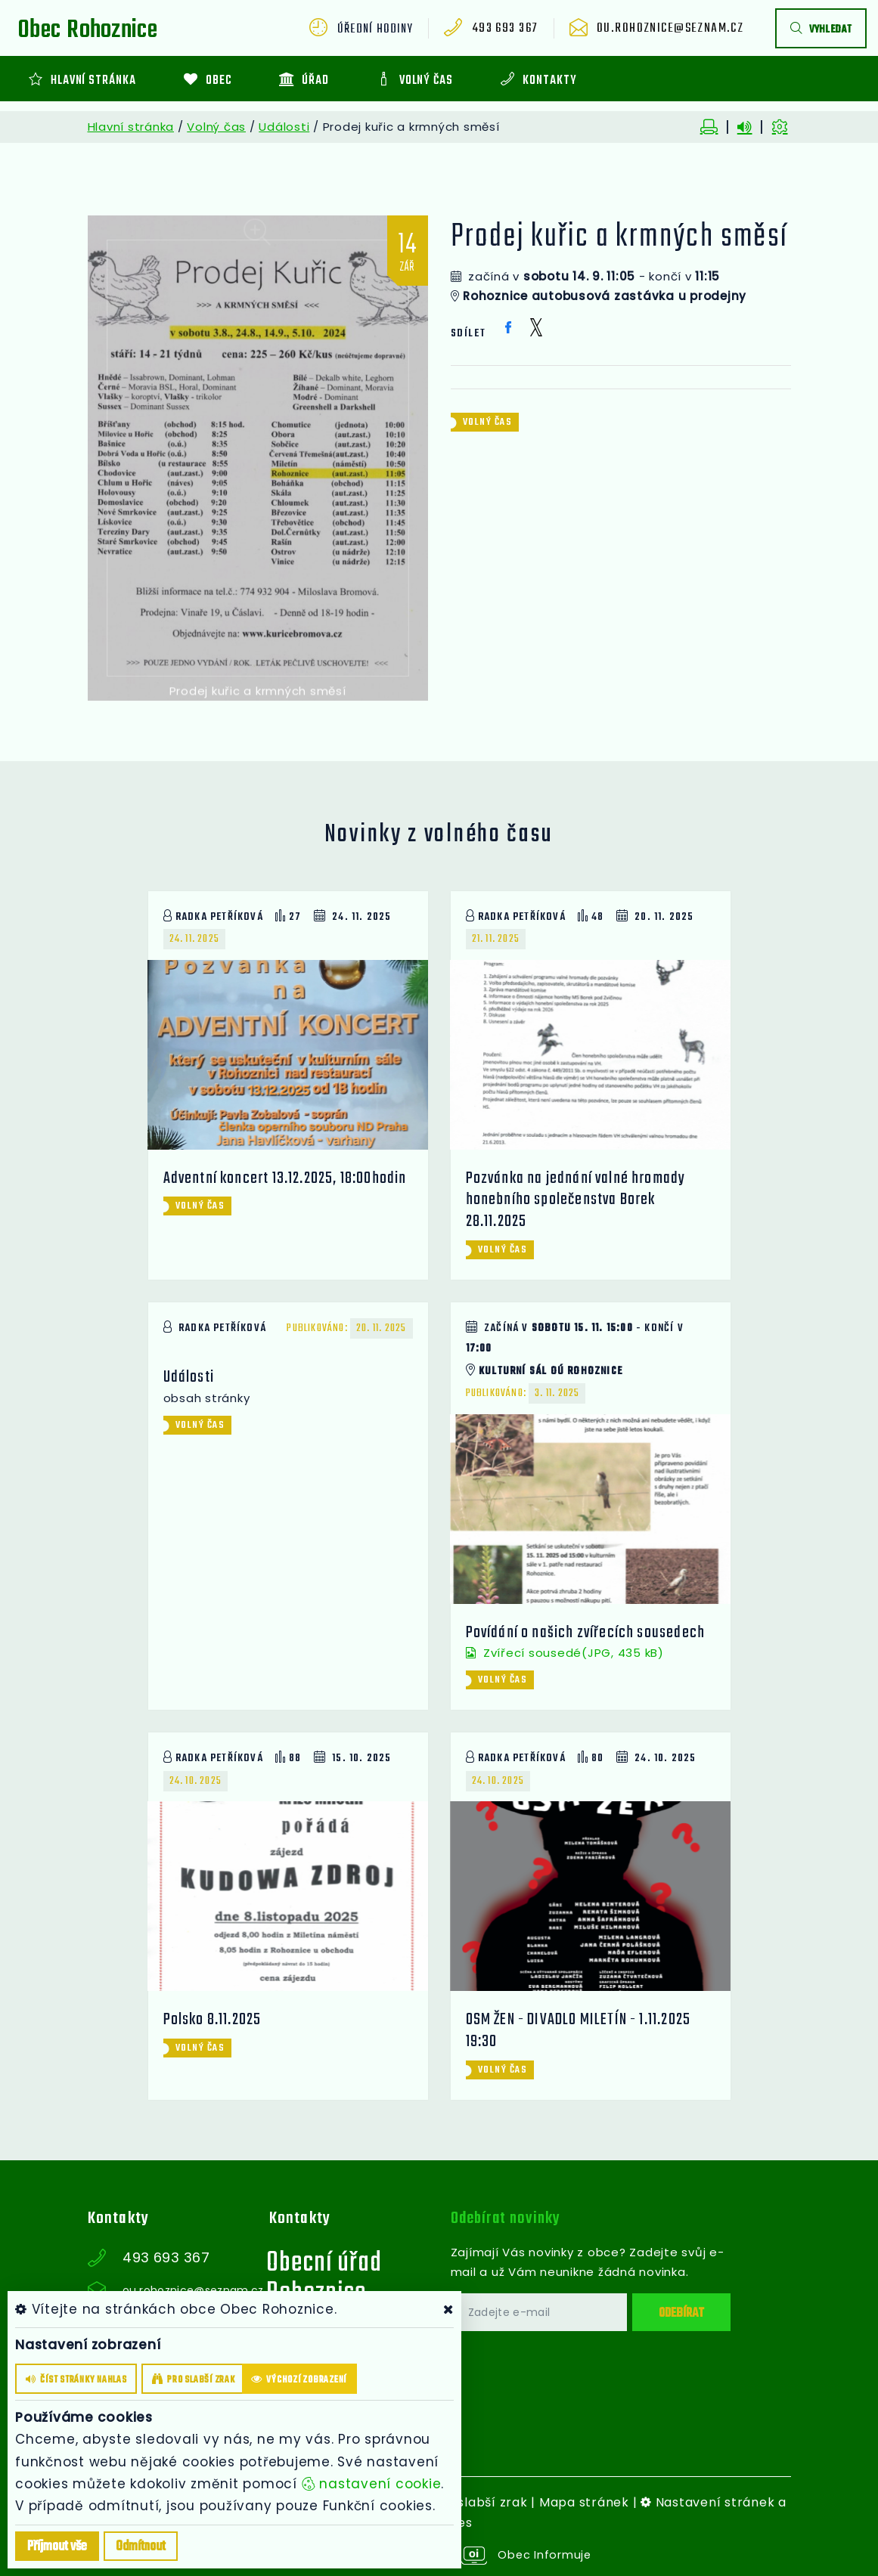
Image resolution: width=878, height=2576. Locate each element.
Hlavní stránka (131, 127)
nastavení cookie (372, 2484)
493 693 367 (517, 29)
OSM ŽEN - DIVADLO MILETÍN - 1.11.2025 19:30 (580, 2030)
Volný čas (216, 127)
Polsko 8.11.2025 (213, 2020)
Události (284, 127)
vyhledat (821, 30)
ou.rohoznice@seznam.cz (676, 29)
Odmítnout (141, 2547)
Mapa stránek (584, 2502)
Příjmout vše (57, 2547)
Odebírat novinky (508, 2218)
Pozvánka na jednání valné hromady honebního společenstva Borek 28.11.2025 (578, 1200)
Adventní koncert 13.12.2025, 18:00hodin (287, 1178)
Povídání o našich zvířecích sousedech (587, 1632)
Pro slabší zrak (479, 2502)
